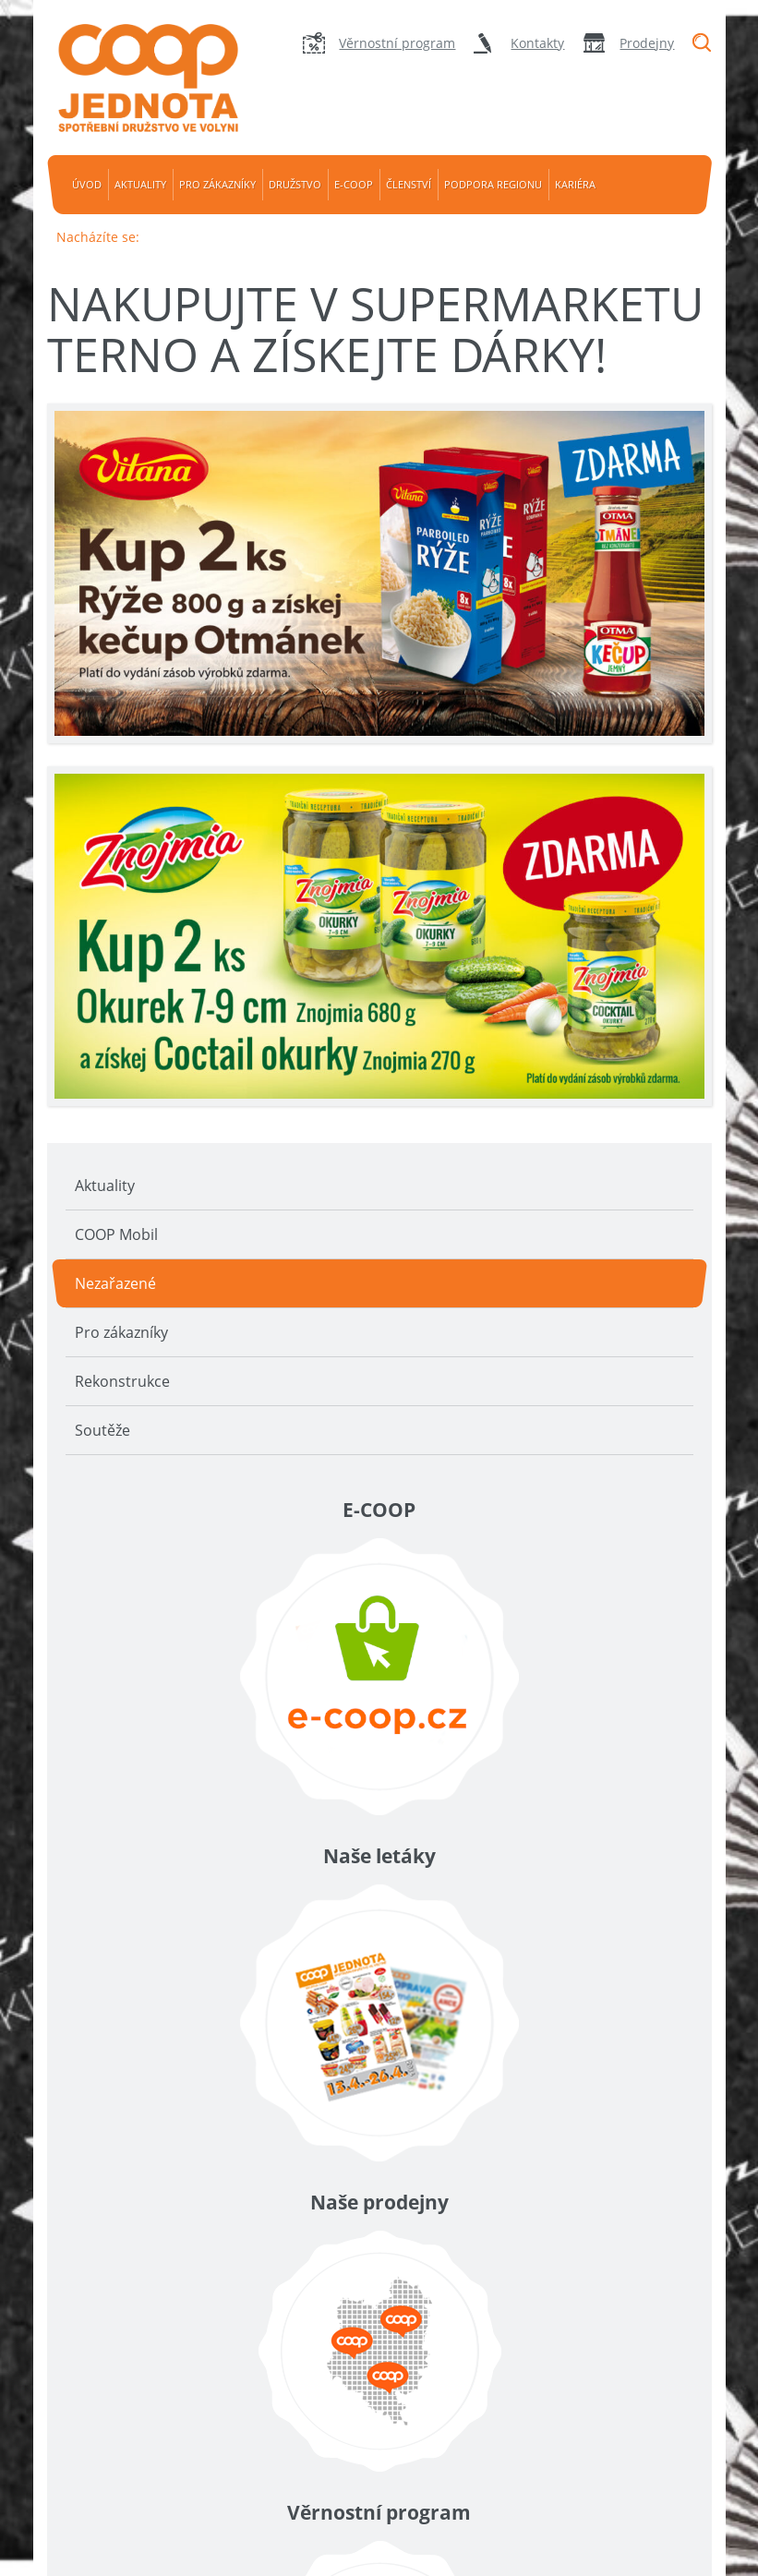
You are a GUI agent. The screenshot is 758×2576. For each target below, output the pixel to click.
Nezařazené (115, 1283)
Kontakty (537, 43)
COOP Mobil (116, 1234)
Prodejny (647, 43)
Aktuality (140, 184)
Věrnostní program (397, 43)
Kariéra (575, 184)
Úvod (87, 184)
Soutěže (102, 1430)
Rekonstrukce (122, 1381)
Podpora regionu (493, 184)
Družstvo (295, 184)
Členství (408, 184)
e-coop (353, 184)
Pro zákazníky (217, 184)
